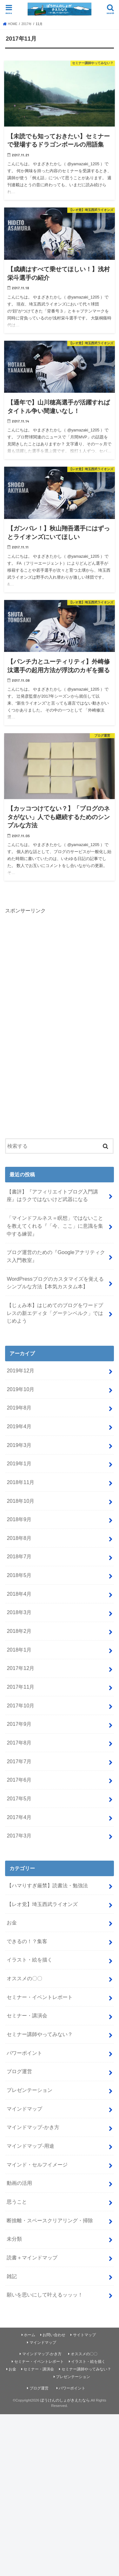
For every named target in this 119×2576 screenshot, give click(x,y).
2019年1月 (19, 1463)
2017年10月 (20, 1705)
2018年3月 (19, 1612)
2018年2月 (19, 1631)
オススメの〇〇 (24, 1978)
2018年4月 (19, 1594)
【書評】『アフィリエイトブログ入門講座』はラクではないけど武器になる (52, 1195)
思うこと (17, 2202)
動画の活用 (19, 2183)
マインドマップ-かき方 (33, 2127)
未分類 (14, 2239)
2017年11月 (20, 1687)
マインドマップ (24, 2109)
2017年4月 (19, 1817)
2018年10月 (20, 1501)
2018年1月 (19, 1650)
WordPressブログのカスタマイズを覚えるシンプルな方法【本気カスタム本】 (55, 1283)
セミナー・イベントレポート (40, 1997)
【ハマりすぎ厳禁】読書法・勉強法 (47, 1885)
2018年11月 (20, 1482)
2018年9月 (19, 1519)
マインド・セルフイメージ (37, 2164)
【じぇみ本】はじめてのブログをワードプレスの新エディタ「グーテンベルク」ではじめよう (55, 1313)
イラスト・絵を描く (29, 1959)
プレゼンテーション (29, 2090)
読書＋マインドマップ (32, 2257)
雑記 (12, 2276)
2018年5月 (19, 1575)
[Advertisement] (52, 1025)
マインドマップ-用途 (30, 2146)
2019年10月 (20, 1389)
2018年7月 (19, 1556)
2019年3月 (19, 1445)
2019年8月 (19, 1407)
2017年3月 (19, 1835)
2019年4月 (19, 1426)
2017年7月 (19, 1761)
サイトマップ (84, 2335)
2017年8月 (19, 1742)
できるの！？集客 (27, 1941)
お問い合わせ (54, 2335)
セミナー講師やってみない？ (40, 2034)
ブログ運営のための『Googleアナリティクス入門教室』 (56, 1256)
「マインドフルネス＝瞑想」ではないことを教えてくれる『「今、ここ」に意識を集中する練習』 (55, 1225)
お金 (12, 1922)
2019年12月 (20, 1370)
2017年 (27, 24)
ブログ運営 (19, 2071)
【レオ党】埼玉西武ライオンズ (42, 1904)
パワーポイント (24, 2053)
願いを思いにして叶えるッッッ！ (45, 2294)
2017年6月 (19, 1780)
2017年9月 (19, 1724)
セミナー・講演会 (27, 2015)
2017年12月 (20, 1668)
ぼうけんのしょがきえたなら (65, 2400)
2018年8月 (19, 1538)
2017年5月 (19, 1798)
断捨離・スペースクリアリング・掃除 (50, 2220)
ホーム (29, 2335)
